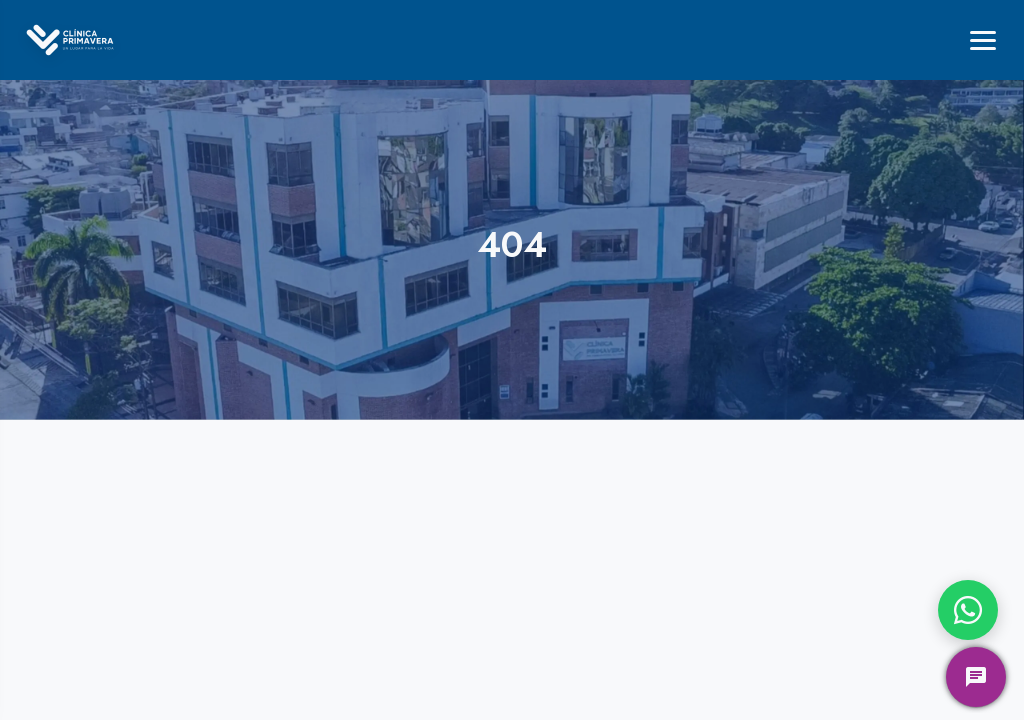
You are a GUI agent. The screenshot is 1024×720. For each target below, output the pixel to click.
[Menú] (983, 40)
